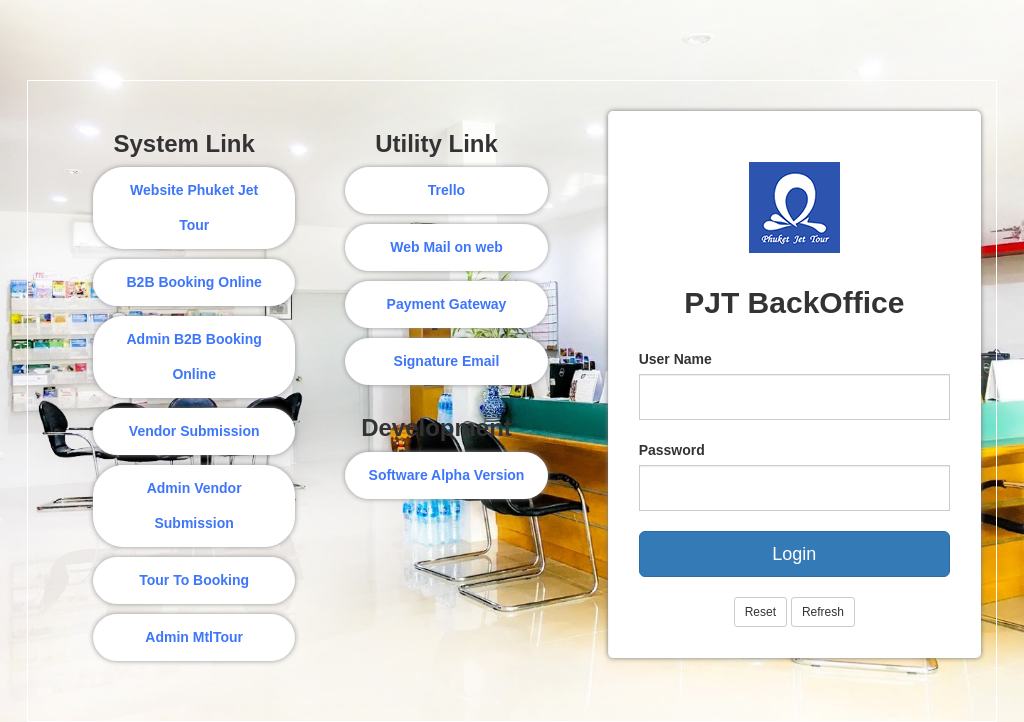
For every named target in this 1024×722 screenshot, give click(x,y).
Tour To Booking (194, 580)
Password (672, 450)
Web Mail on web (446, 247)
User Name (675, 359)
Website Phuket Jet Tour (194, 207)
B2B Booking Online (193, 282)
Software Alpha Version (447, 475)
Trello (446, 190)
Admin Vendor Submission (194, 505)
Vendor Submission (194, 431)
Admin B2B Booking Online (193, 356)
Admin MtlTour (194, 637)
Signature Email (447, 361)
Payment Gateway (447, 304)
